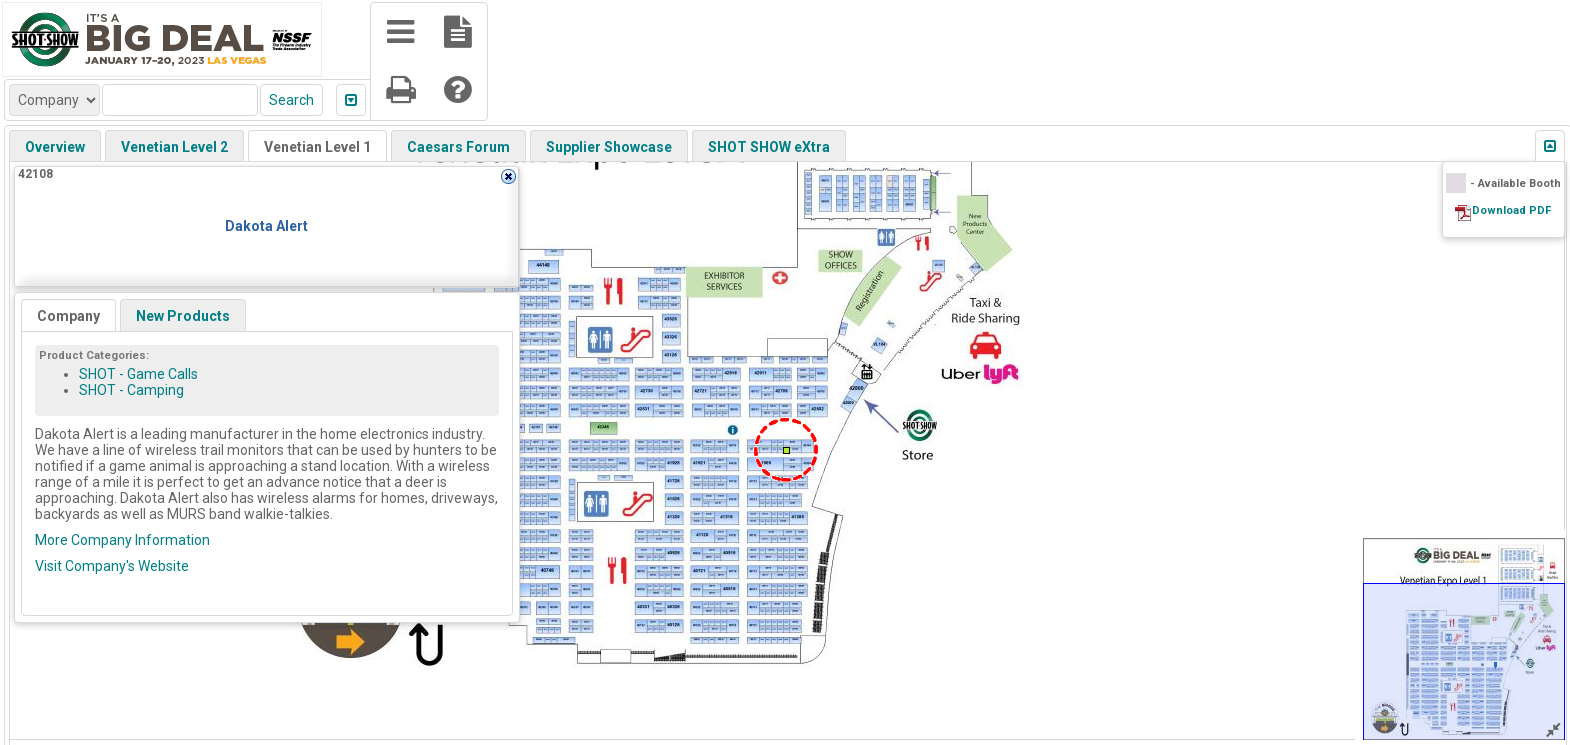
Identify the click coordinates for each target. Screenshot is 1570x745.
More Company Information (122, 540)
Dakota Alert (266, 226)
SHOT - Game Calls (138, 374)
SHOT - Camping (131, 390)
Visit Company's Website (112, 566)
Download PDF (1511, 210)
